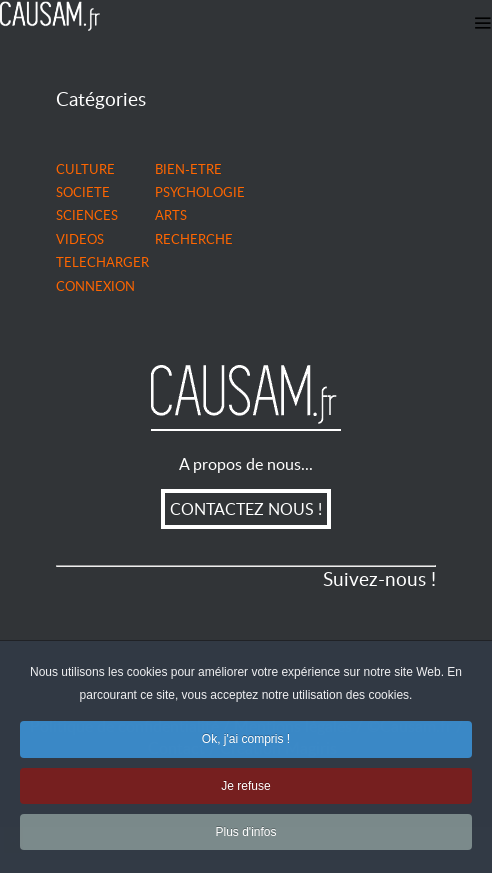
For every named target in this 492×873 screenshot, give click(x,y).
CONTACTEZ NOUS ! (246, 509)
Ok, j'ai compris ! (246, 741)
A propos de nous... (246, 464)
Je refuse (245, 788)
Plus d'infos (246, 834)
